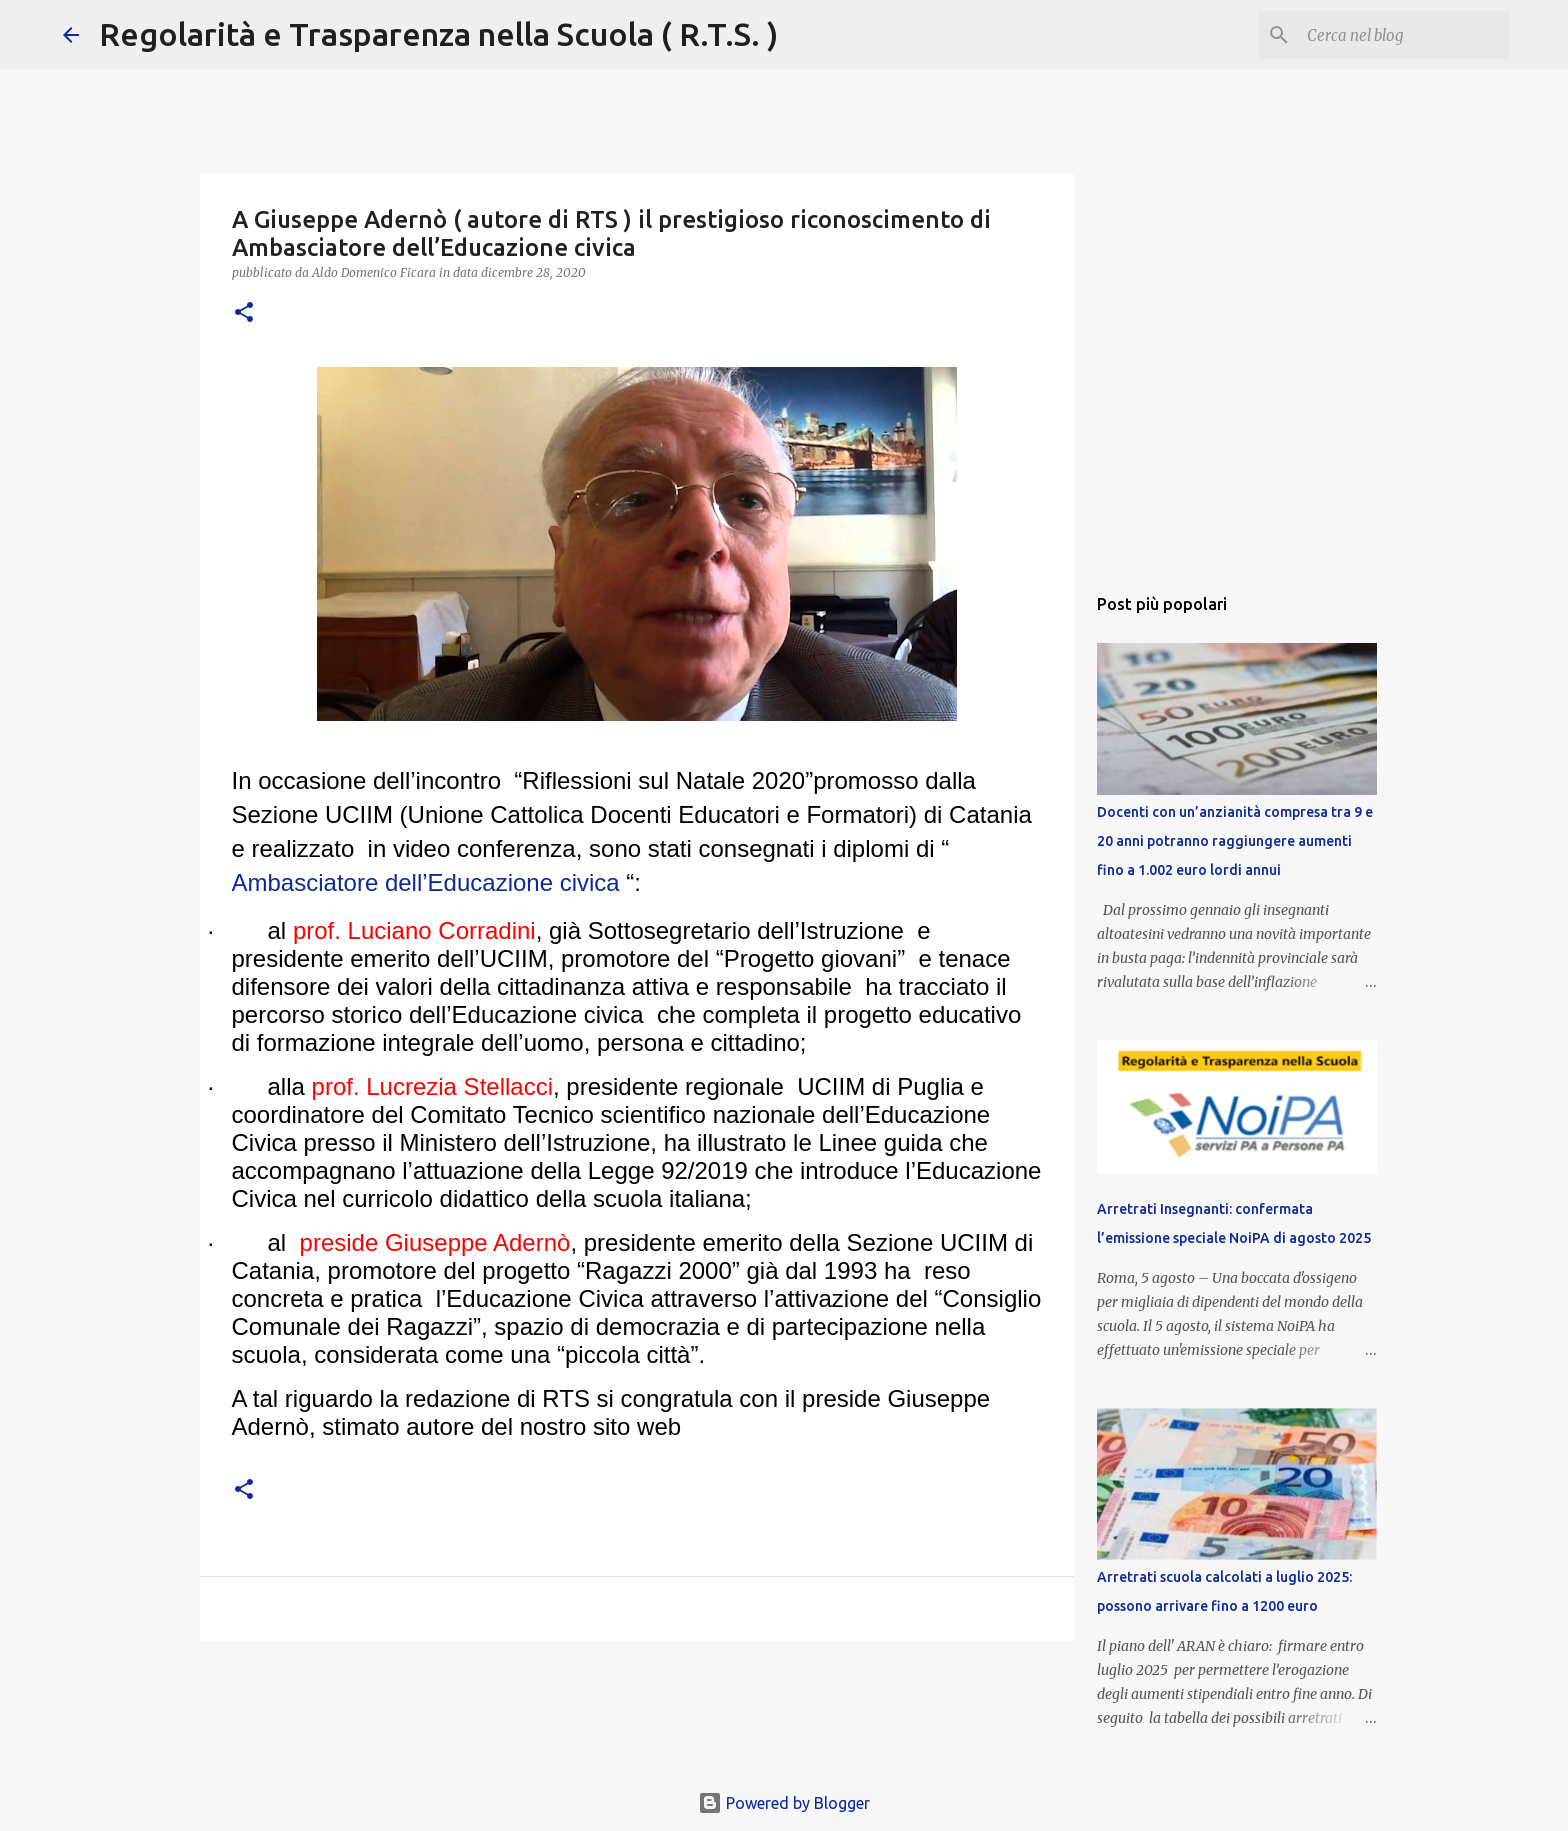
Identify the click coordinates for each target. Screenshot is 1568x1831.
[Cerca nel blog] (1404, 35)
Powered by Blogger (784, 1803)
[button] (244, 313)
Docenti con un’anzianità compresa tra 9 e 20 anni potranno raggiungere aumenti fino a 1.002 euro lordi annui (1235, 841)
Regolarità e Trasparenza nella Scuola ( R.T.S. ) (438, 34)
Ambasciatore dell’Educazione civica (426, 882)
